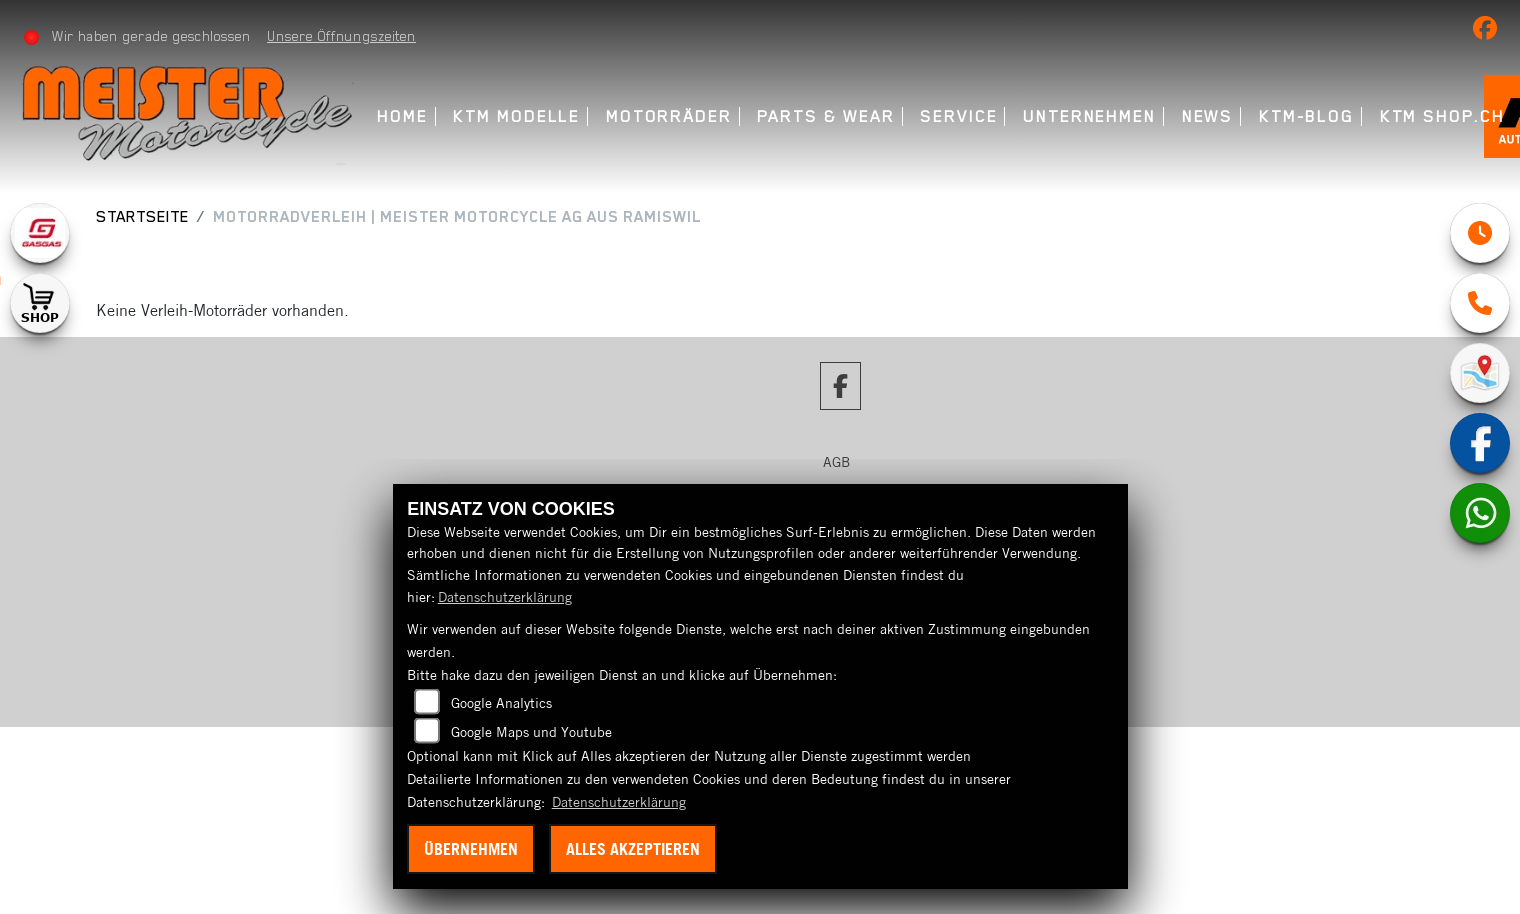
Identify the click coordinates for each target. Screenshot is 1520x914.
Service (958, 116)
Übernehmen (471, 849)
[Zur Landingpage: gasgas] (40, 233)
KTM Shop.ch (1442, 116)
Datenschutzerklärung (505, 597)
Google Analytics (501, 703)
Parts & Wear (825, 116)
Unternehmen (1089, 116)
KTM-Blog (1306, 116)
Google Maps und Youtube (531, 732)
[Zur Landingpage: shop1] (40, 303)
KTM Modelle (516, 116)
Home (402, 116)
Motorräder (669, 116)
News (1208, 116)
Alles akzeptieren (633, 849)
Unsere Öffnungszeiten (341, 36)
